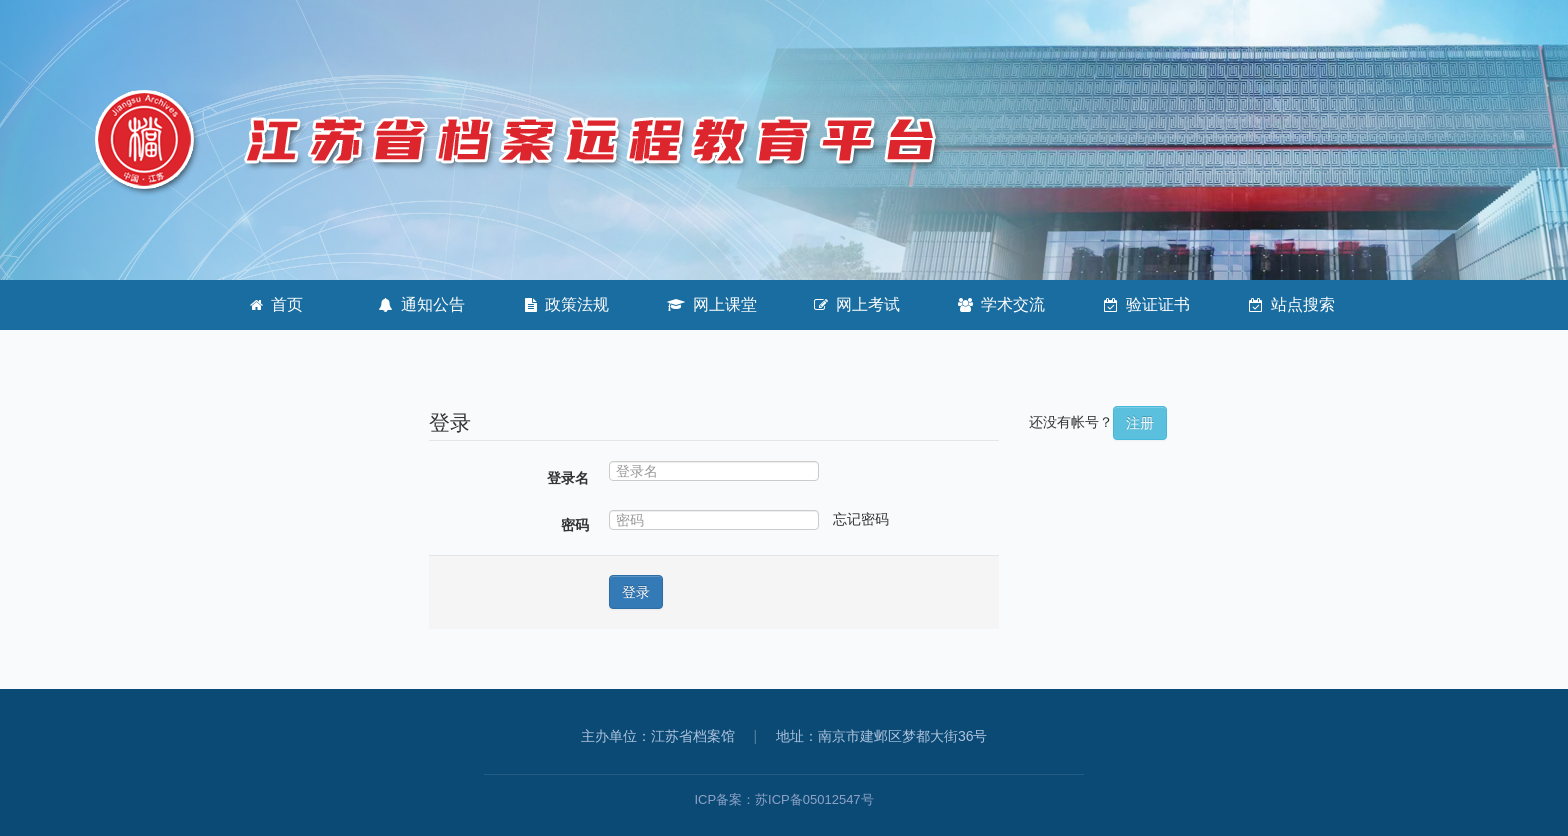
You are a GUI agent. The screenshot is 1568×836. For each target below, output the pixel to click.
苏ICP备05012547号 (814, 799)
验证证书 (1147, 304)
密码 (575, 525)
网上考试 (857, 304)
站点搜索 (1292, 304)
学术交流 (1001, 304)
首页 (276, 304)
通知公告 (422, 304)
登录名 (568, 478)
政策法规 (567, 304)
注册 (1140, 423)
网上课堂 (712, 304)
